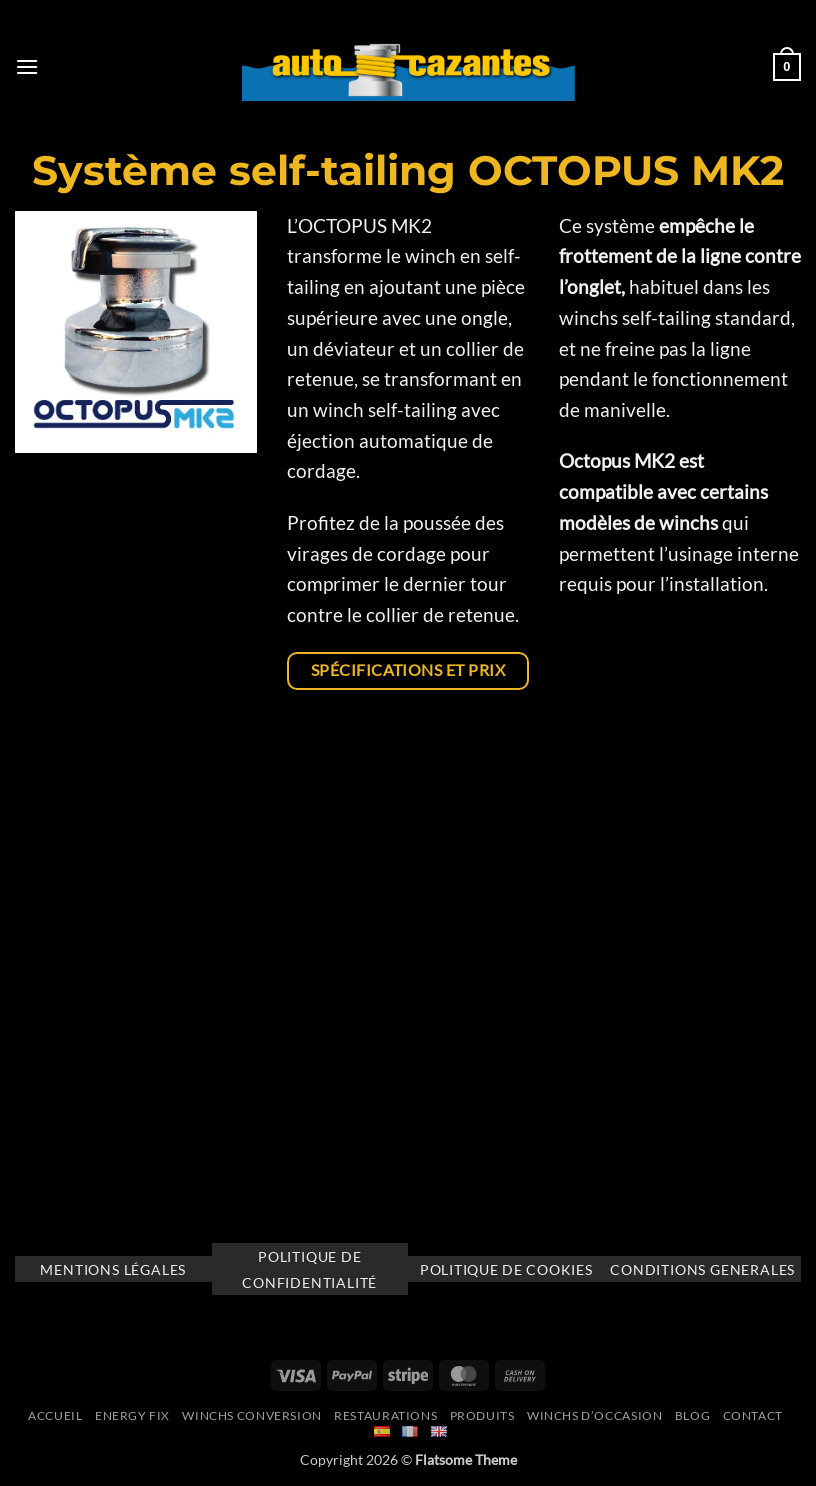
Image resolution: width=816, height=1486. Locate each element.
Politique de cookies (506, 1269)
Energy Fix (132, 1415)
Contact (753, 1415)
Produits (482, 1415)
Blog (692, 1415)
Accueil (55, 1415)
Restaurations (385, 1415)
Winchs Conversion (251, 1415)
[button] (27, 66)
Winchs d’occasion (594, 1415)
